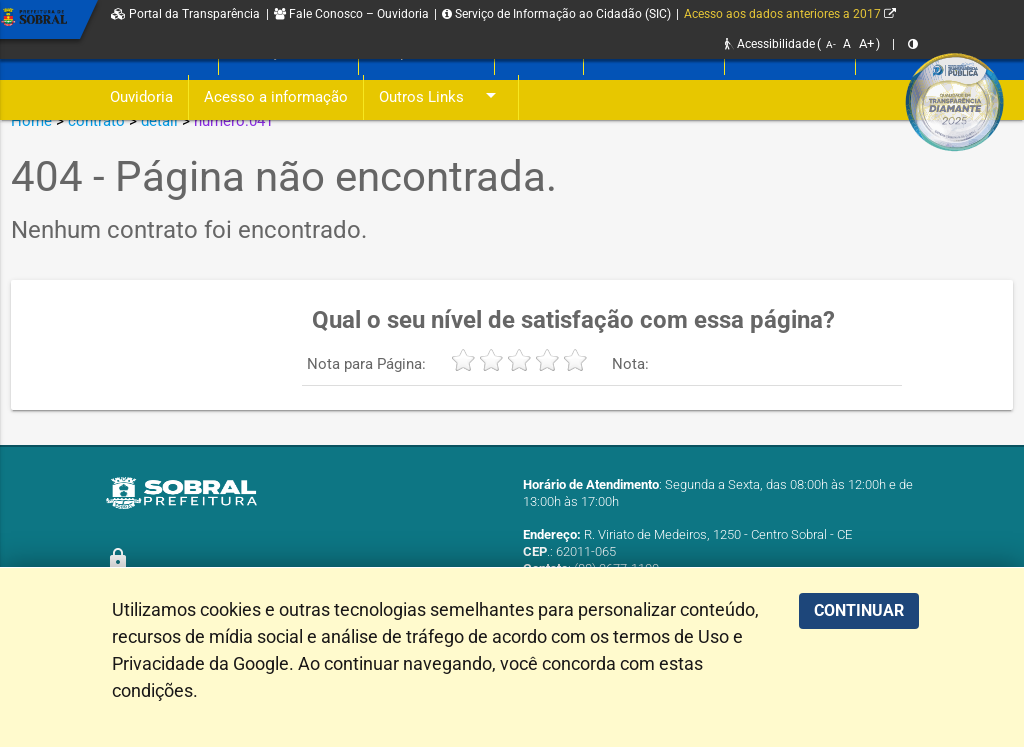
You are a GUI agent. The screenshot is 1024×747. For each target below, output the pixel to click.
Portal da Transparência (185, 14)
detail (159, 121)
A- (831, 44)
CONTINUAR (859, 610)
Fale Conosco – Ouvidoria (351, 14)
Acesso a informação (276, 97)
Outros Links (441, 97)
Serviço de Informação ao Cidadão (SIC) (556, 14)
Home (31, 121)
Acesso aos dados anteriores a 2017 (790, 14)
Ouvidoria (141, 97)
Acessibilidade (770, 44)
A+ (866, 43)
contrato (96, 121)
